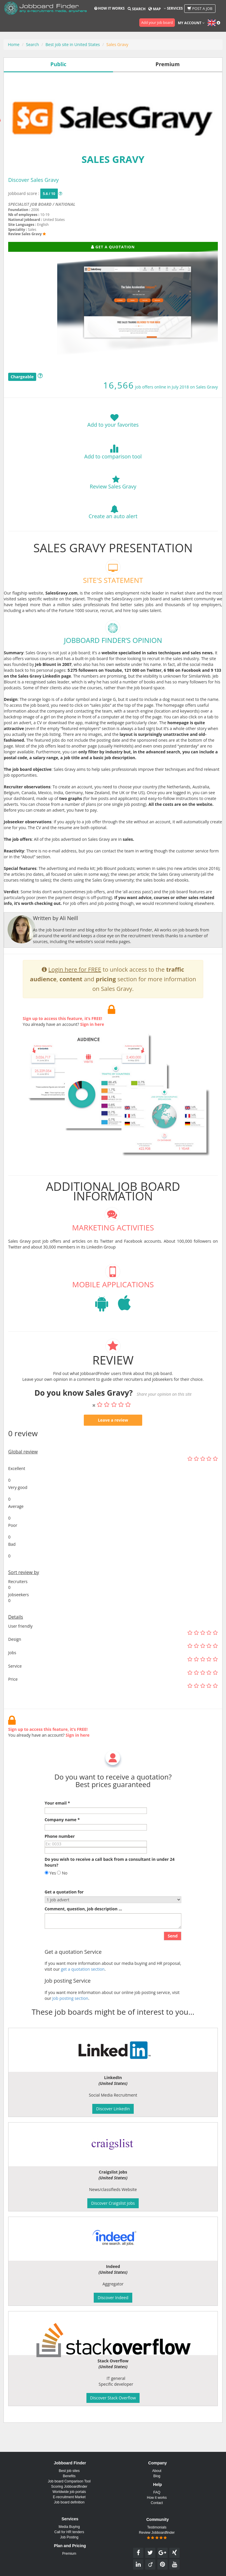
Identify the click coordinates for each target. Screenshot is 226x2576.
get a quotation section (83, 1996)
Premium (69, 2554)
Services (173, 8)
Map (154, 8)
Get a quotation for (64, 1919)
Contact (157, 2503)
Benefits (69, 2476)
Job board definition (69, 2502)
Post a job (200, 8)
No (62, 1900)
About (156, 2471)
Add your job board (157, 22)
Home (14, 44)
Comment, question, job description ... (83, 1936)
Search (136, 8)
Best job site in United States (73, 44)
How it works (109, 8)
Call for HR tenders (69, 2532)
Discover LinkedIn (113, 2108)
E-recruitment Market (69, 2497)
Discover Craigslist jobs (113, 2203)
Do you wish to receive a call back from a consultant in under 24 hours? (110, 1889)
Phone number (60, 1863)
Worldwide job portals (69, 2492)
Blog (156, 2476)
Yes (50, 1900)
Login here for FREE (74, 996)
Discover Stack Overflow (113, 2398)
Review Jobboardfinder (157, 2535)
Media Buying (69, 2527)
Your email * (57, 1830)
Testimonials (156, 2527)
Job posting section (70, 2025)
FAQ (156, 2492)
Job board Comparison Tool (69, 2481)
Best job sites (69, 2471)
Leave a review (113, 1447)
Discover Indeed (113, 2297)
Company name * (62, 1846)
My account (191, 22)
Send (173, 1963)
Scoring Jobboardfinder (69, 2486)
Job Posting (69, 2537)
